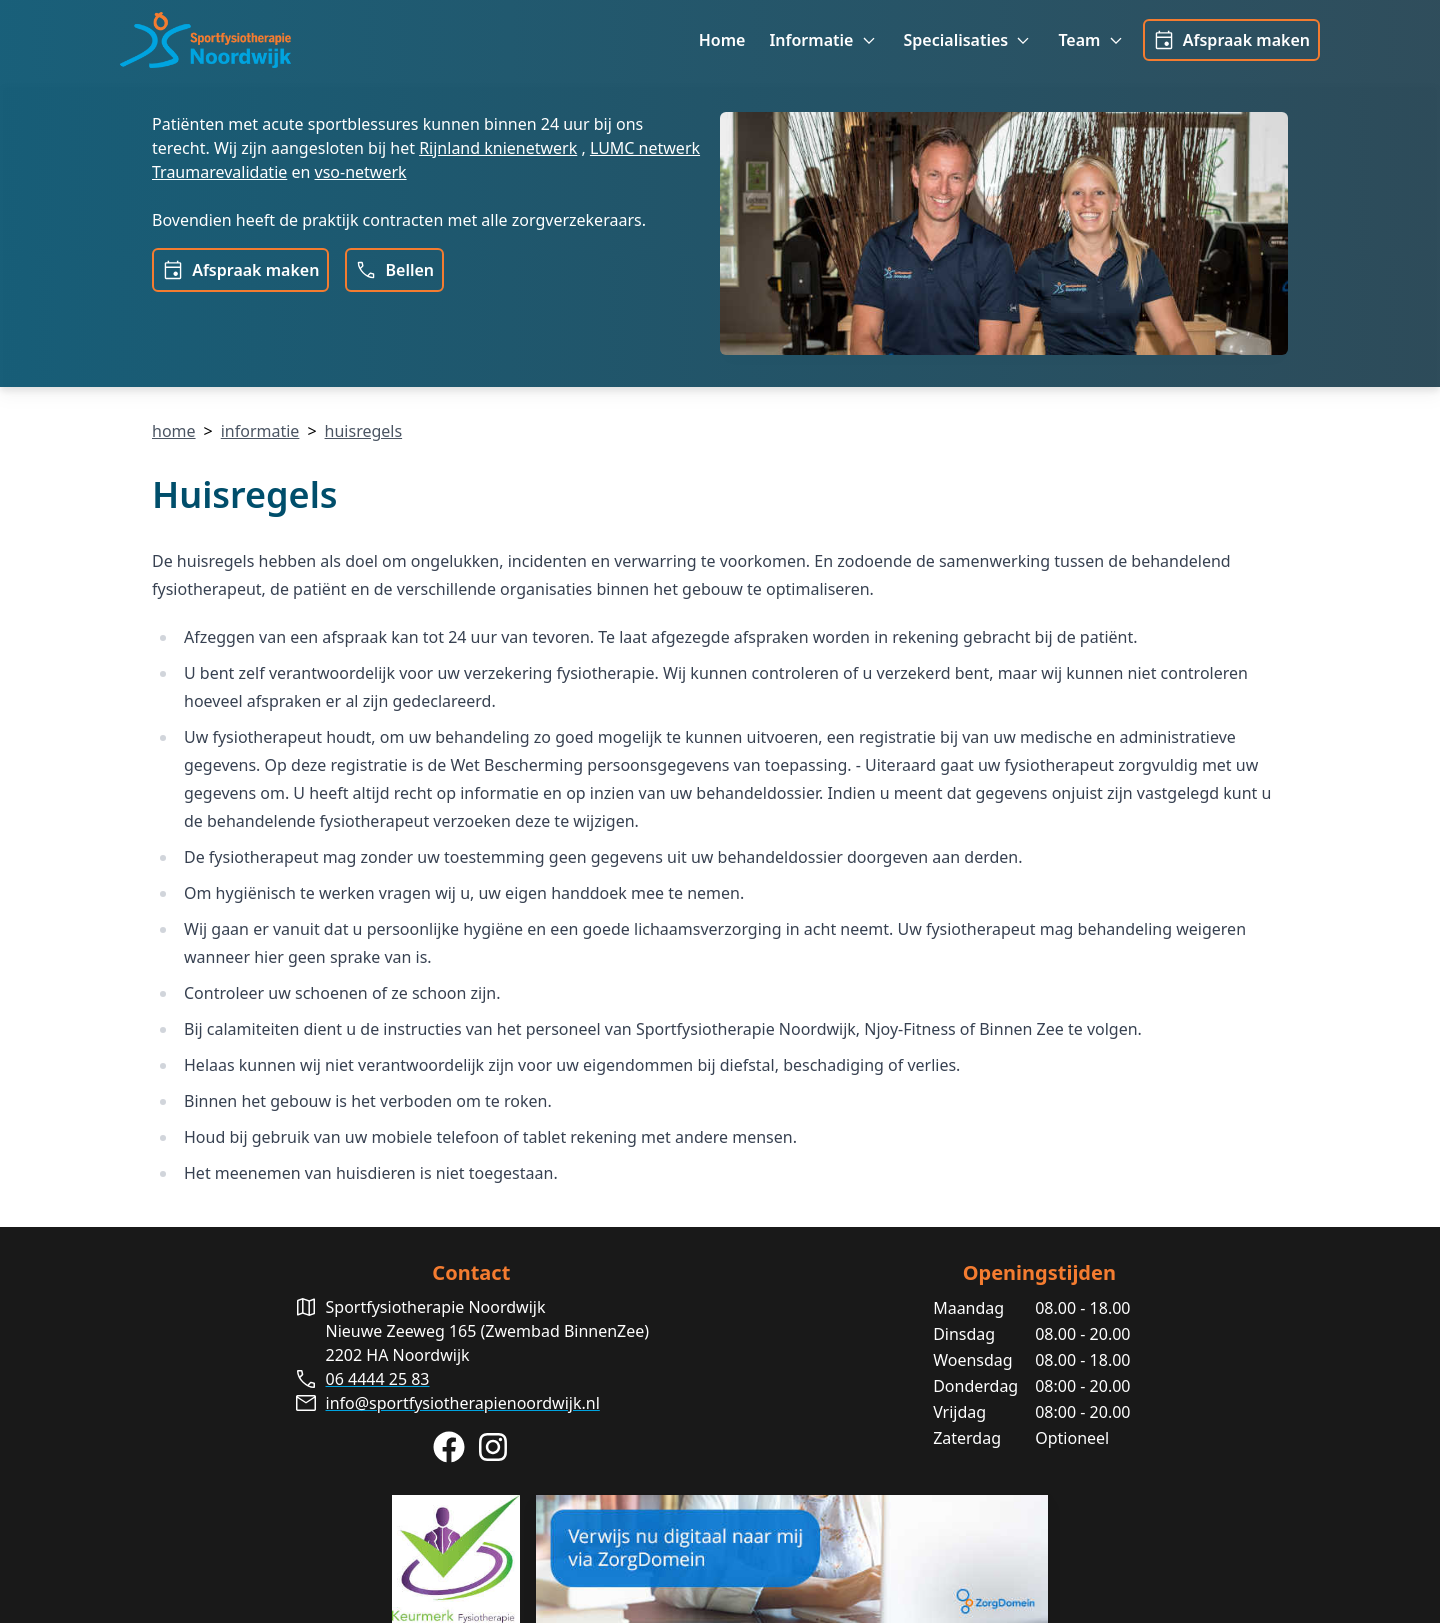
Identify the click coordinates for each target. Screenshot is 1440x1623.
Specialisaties (969, 40)
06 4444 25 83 (378, 1379)
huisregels (364, 431)
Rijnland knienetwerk (498, 148)
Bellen (394, 270)
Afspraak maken (1231, 40)
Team (1092, 40)
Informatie (824, 40)
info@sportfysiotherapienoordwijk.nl (463, 1403)
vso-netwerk (361, 172)
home (174, 431)
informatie (260, 431)
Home (722, 40)
